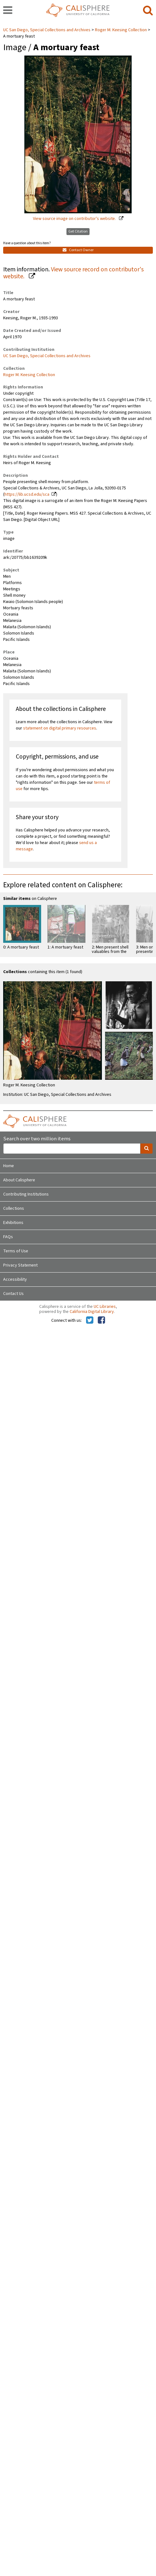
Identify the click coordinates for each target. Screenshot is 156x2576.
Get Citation (78, 231)
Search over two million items (37, 1139)
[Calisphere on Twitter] (89, 1320)
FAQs (8, 1237)
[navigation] (7, 10)
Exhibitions (13, 1223)
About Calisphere (19, 1180)
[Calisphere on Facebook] (101, 1320)
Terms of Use (15, 1251)
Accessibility (15, 1279)
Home (8, 1166)
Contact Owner (78, 250)
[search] (148, 10)
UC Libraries (105, 1306)
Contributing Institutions (26, 1194)
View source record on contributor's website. (73, 273)
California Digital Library (92, 1312)
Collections (13, 1208)
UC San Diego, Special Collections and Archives (47, 30)
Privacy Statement (20, 1265)
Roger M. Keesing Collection (121, 30)
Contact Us (13, 1294)
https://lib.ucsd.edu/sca (26, 494)
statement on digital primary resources (59, 728)
